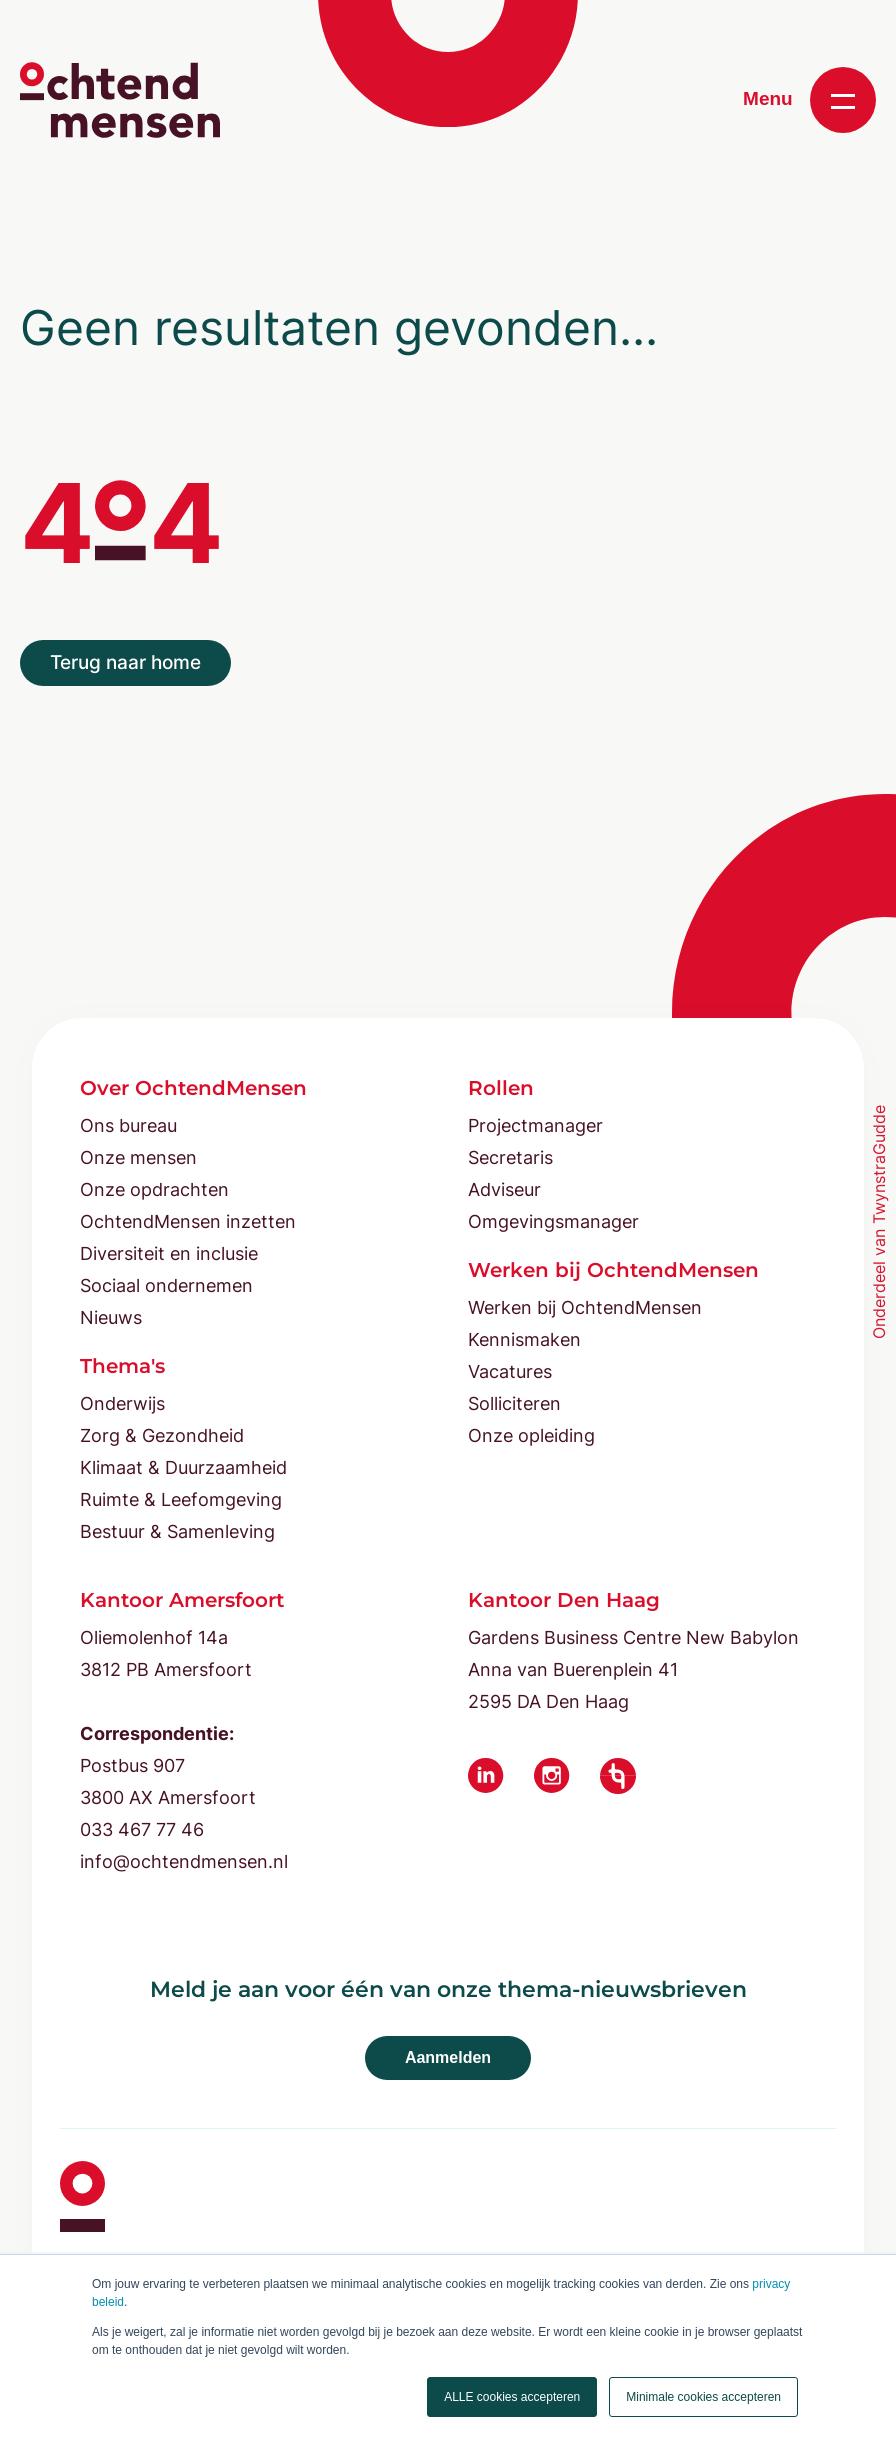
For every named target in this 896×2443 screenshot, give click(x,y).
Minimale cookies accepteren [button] (703, 2397)
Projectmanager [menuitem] (535, 1125)
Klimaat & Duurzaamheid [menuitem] (183, 1467)
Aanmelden (448, 2057)
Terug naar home (125, 662)
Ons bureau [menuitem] (128, 1125)
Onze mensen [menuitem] (138, 1157)
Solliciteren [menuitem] (514, 1403)
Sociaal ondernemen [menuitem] (166, 1285)
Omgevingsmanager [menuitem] (553, 1221)
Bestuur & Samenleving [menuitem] (177, 1531)
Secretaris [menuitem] (510, 1157)
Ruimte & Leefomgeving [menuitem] (181, 1499)
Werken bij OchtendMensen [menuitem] (585, 1307)
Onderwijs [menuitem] (122, 1403)
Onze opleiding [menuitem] (531, 1435)
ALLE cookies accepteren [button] (512, 2397)
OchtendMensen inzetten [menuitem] (188, 1221)
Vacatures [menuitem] (510, 1371)
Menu (809, 100)
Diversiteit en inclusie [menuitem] (169, 1253)
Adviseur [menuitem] (504, 1189)
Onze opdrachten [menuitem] (154, 1189)
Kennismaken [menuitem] (524, 1339)
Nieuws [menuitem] (111, 1317)
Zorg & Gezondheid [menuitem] (162, 1435)
